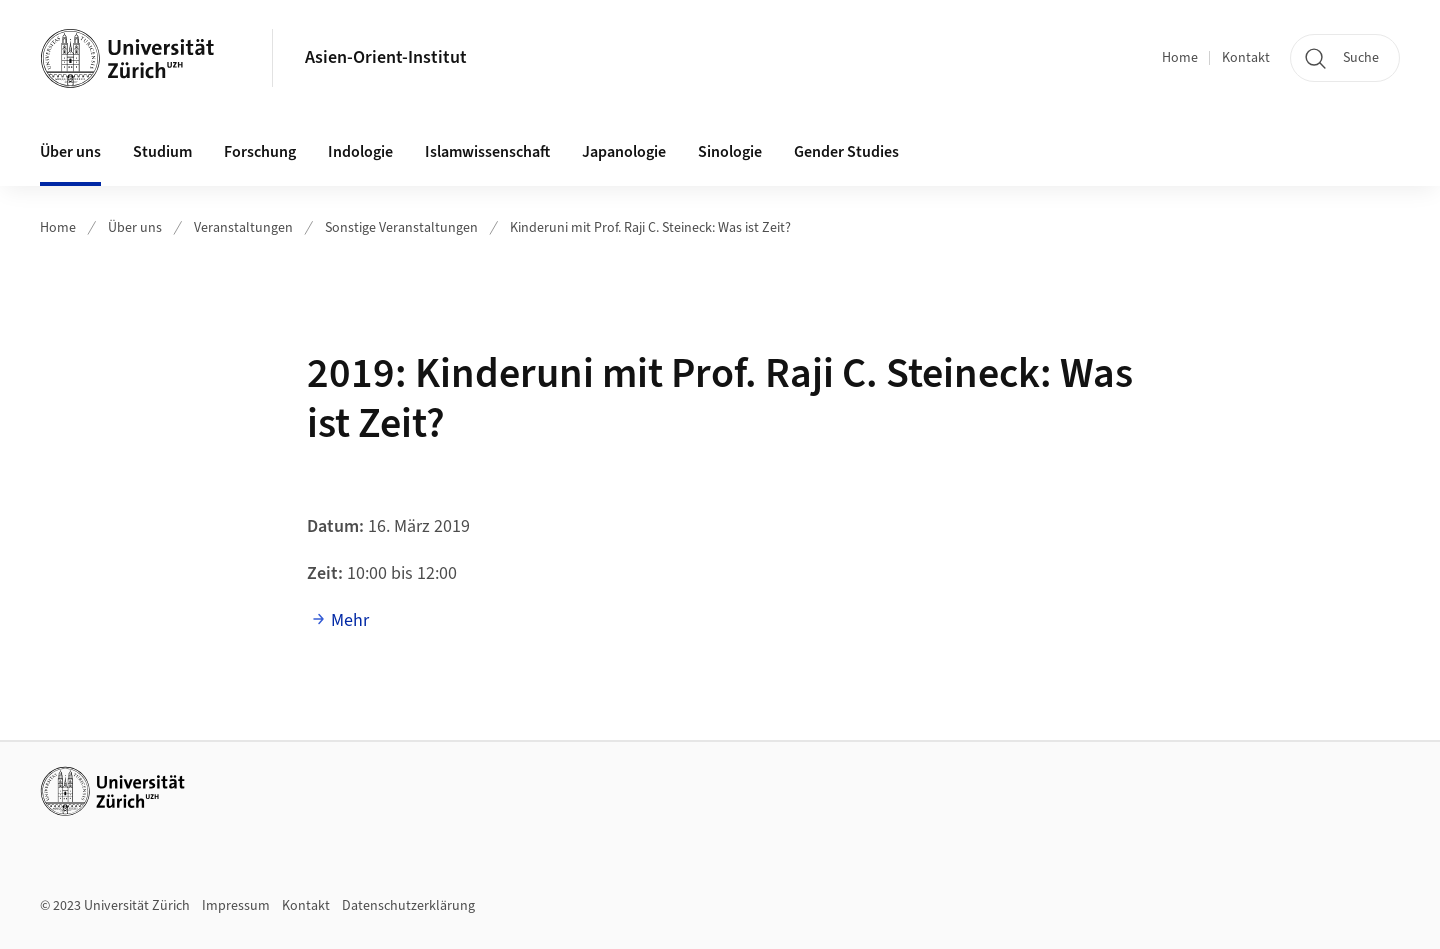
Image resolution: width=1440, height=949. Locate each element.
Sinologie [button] (730, 152)
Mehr (350, 620)
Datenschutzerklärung (408, 906)
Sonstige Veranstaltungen (401, 228)
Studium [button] (162, 152)
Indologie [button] (360, 152)
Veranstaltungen (243, 228)
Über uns (135, 228)
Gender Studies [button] (846, 152)
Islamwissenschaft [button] (487, 152)
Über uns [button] (70, 152)
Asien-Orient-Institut (386, 57)
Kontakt (1246, 58)
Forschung (260, 152)
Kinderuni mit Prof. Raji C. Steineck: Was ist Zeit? (650, 228)
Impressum (236, 906)
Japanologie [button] (624, 152)
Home (1180, 58)
